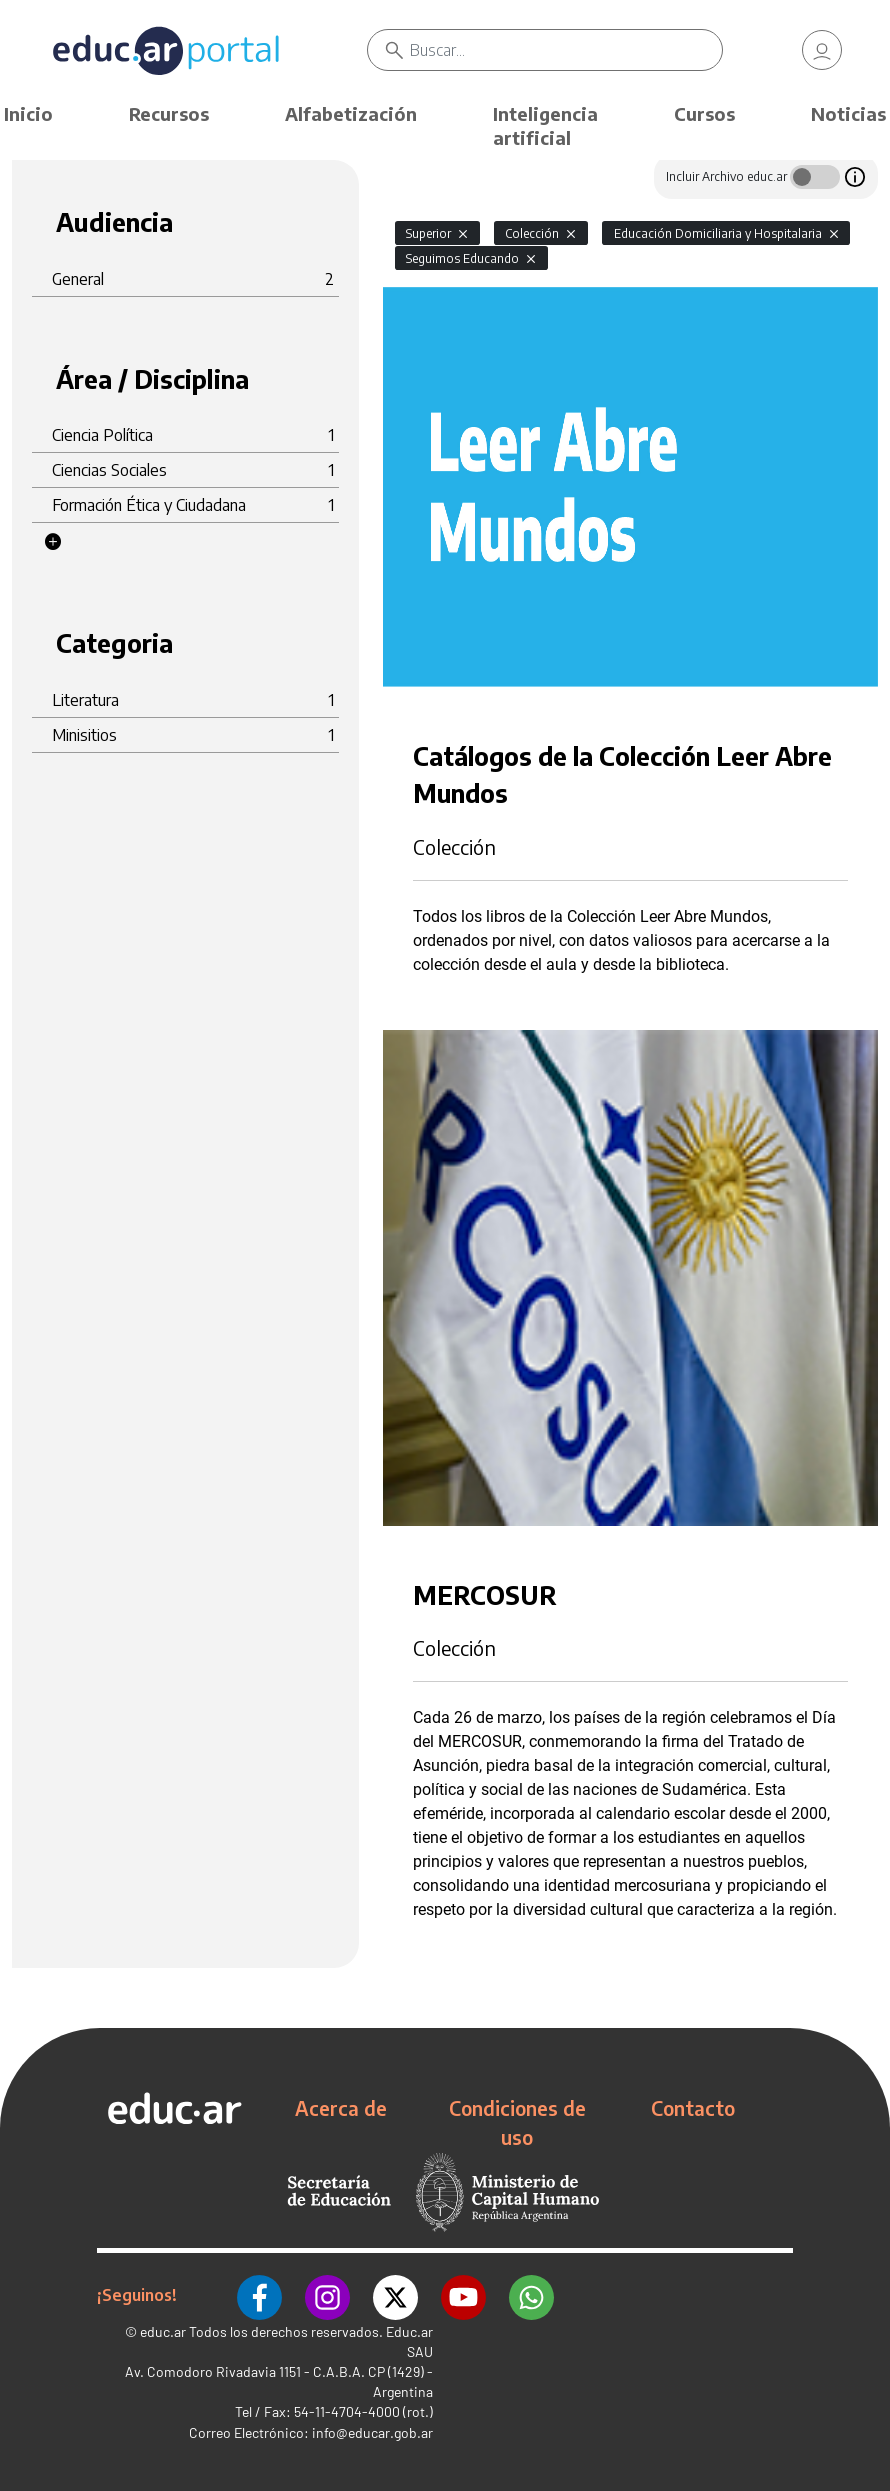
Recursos (169, 113)
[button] (53, 542)
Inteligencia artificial (545, 125)
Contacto (693, 2108)
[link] (822, 50)
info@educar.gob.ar (372, 2430)
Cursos (704, 113)
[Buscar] (566, 50)
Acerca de (341, 2108)
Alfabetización (351, 113)
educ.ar (163, 2329)
